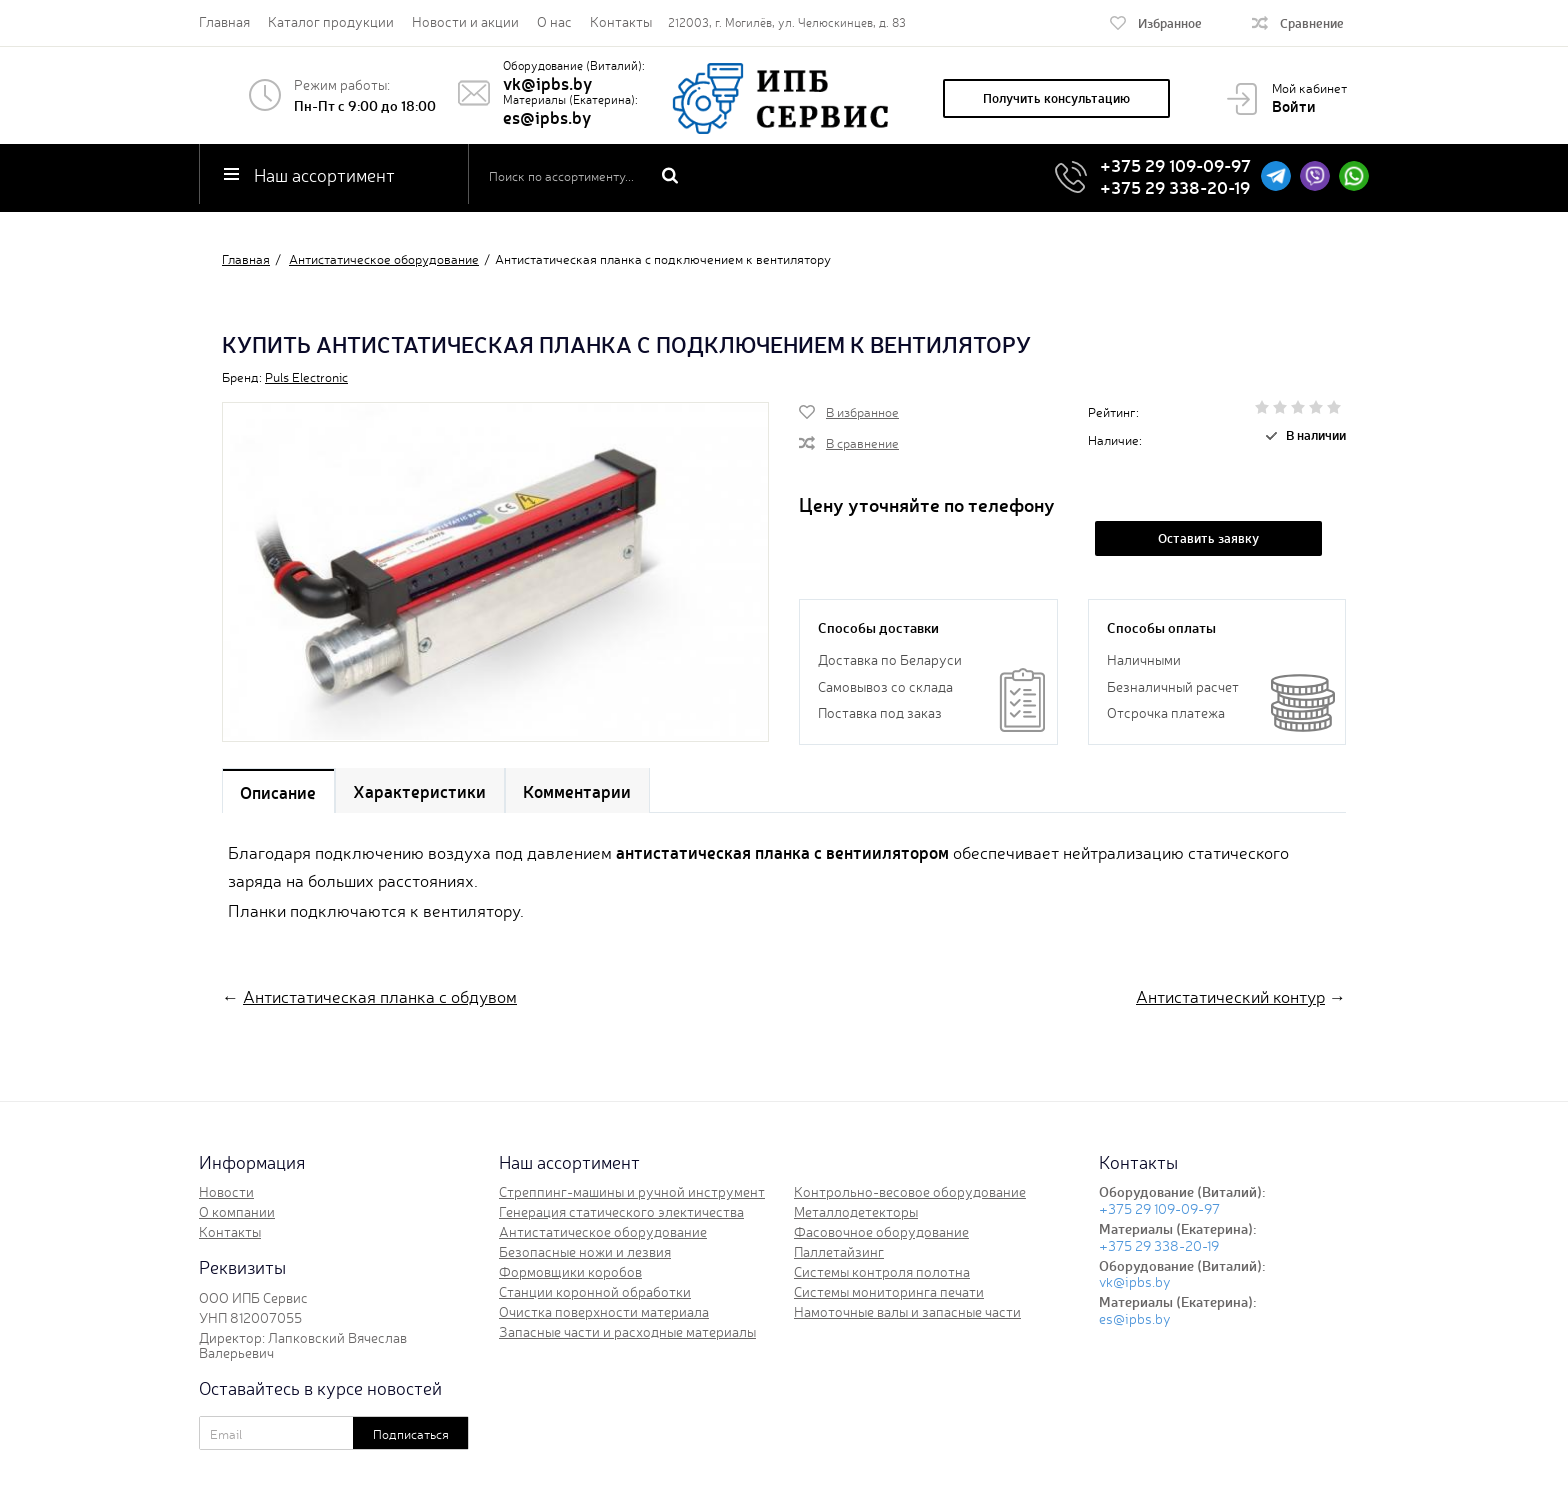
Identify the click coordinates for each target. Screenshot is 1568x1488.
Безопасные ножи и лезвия (585, 1252)
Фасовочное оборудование (881, 1232)
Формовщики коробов (570, 1272)
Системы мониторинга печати (889, 1292)
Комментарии (580, 794)
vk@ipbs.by (547, 82)
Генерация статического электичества (621, 1212)
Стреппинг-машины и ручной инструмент (632, 1192)
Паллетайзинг (839, 1252)
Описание (279, 794)
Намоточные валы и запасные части (907, 1312)
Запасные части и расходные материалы (627, 1332)
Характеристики (421, 794)
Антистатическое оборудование (603, 1232)
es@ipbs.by (547, 116)
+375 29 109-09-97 (1175, 164)
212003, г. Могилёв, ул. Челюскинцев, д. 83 (787, 22)
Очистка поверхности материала (604, 1312)
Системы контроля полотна (882, 1272)
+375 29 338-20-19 (1175, 185)
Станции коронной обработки (595, 1292)
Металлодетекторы (856, 1212)
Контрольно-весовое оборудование (910, 1192)
